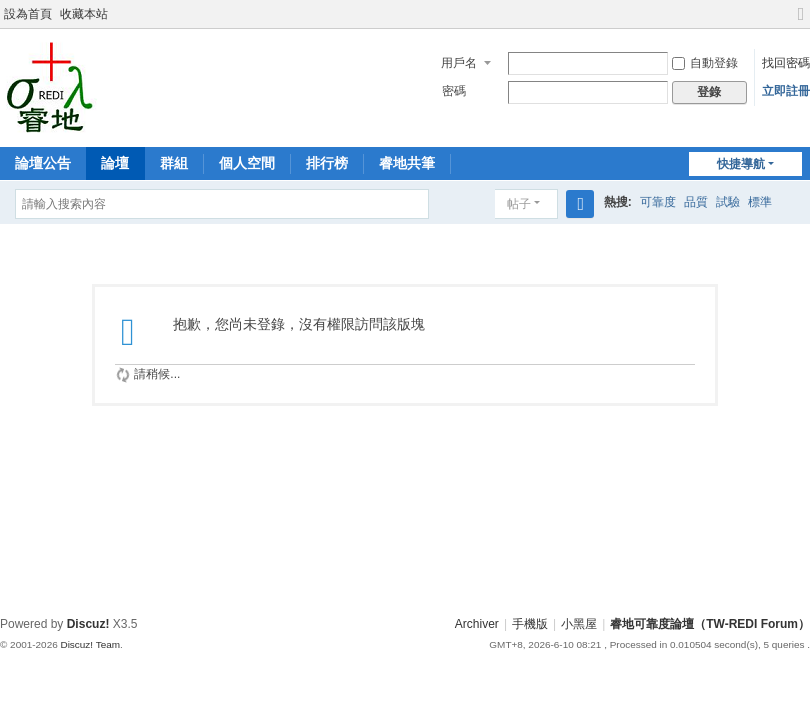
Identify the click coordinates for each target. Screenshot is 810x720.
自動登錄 (705, 63)
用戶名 (459, 63)
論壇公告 (43, 163)
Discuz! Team (90, 644)
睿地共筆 (407, 163)
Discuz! (88, 624)
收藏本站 (84, 14)
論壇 (115, 163)
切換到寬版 (801, 22)
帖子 (519, 204)
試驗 (728, 202)
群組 (174, 163)
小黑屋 (579, 624)
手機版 (530, 624)
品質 (696, 202)
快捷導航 (741, 164)
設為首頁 (28, 14)
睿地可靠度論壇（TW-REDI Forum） (710, 624)
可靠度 (658, 202)
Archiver (477, 624)
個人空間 (247, 163)
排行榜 (327, 163)
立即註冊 (786, 91)
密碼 (454, 91)
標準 (760, 202)
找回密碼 (786, 63)
